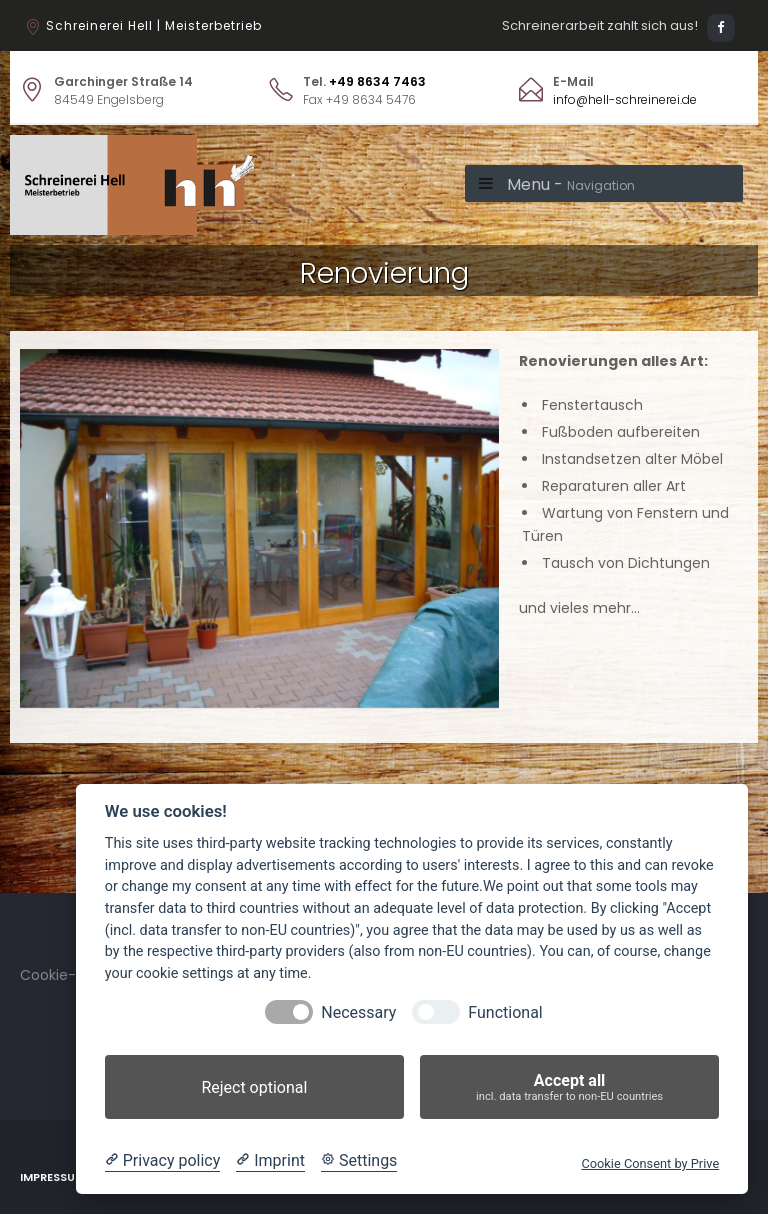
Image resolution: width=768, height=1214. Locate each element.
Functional (505, 1012)
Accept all (569, 1087)
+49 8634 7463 (377, 81)
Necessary (358, 1012)
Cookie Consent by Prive (650, 1163)
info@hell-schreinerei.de (625, 99)
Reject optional (254, 1087)
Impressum (52, 1177)
